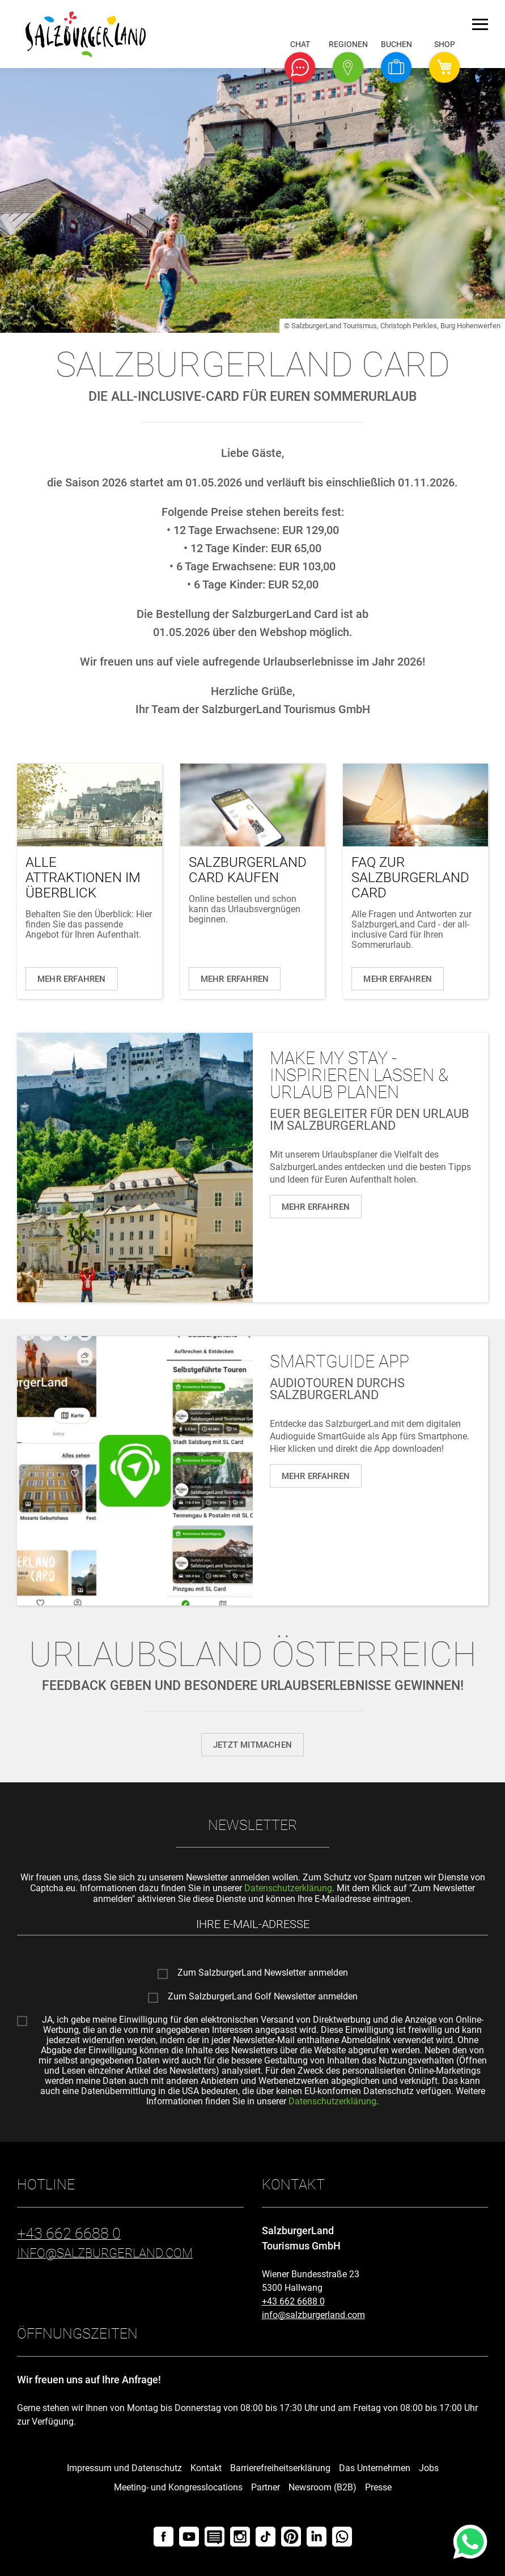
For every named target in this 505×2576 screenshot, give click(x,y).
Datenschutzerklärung (288, 1888)
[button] (300, 67)
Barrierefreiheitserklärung (280, 2468)
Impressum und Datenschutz (124, 2468)
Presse (378, 2487)
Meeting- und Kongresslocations (178, 2487)
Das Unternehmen (374, 2468)
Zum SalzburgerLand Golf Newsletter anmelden (263, 1997)
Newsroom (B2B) (322, 2487)
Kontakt (206, 2468)
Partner (265, 2487)
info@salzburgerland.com (313, 2315)
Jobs (429, 2468)
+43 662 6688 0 (293, 2301)
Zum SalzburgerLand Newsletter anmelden (262, 1973)
